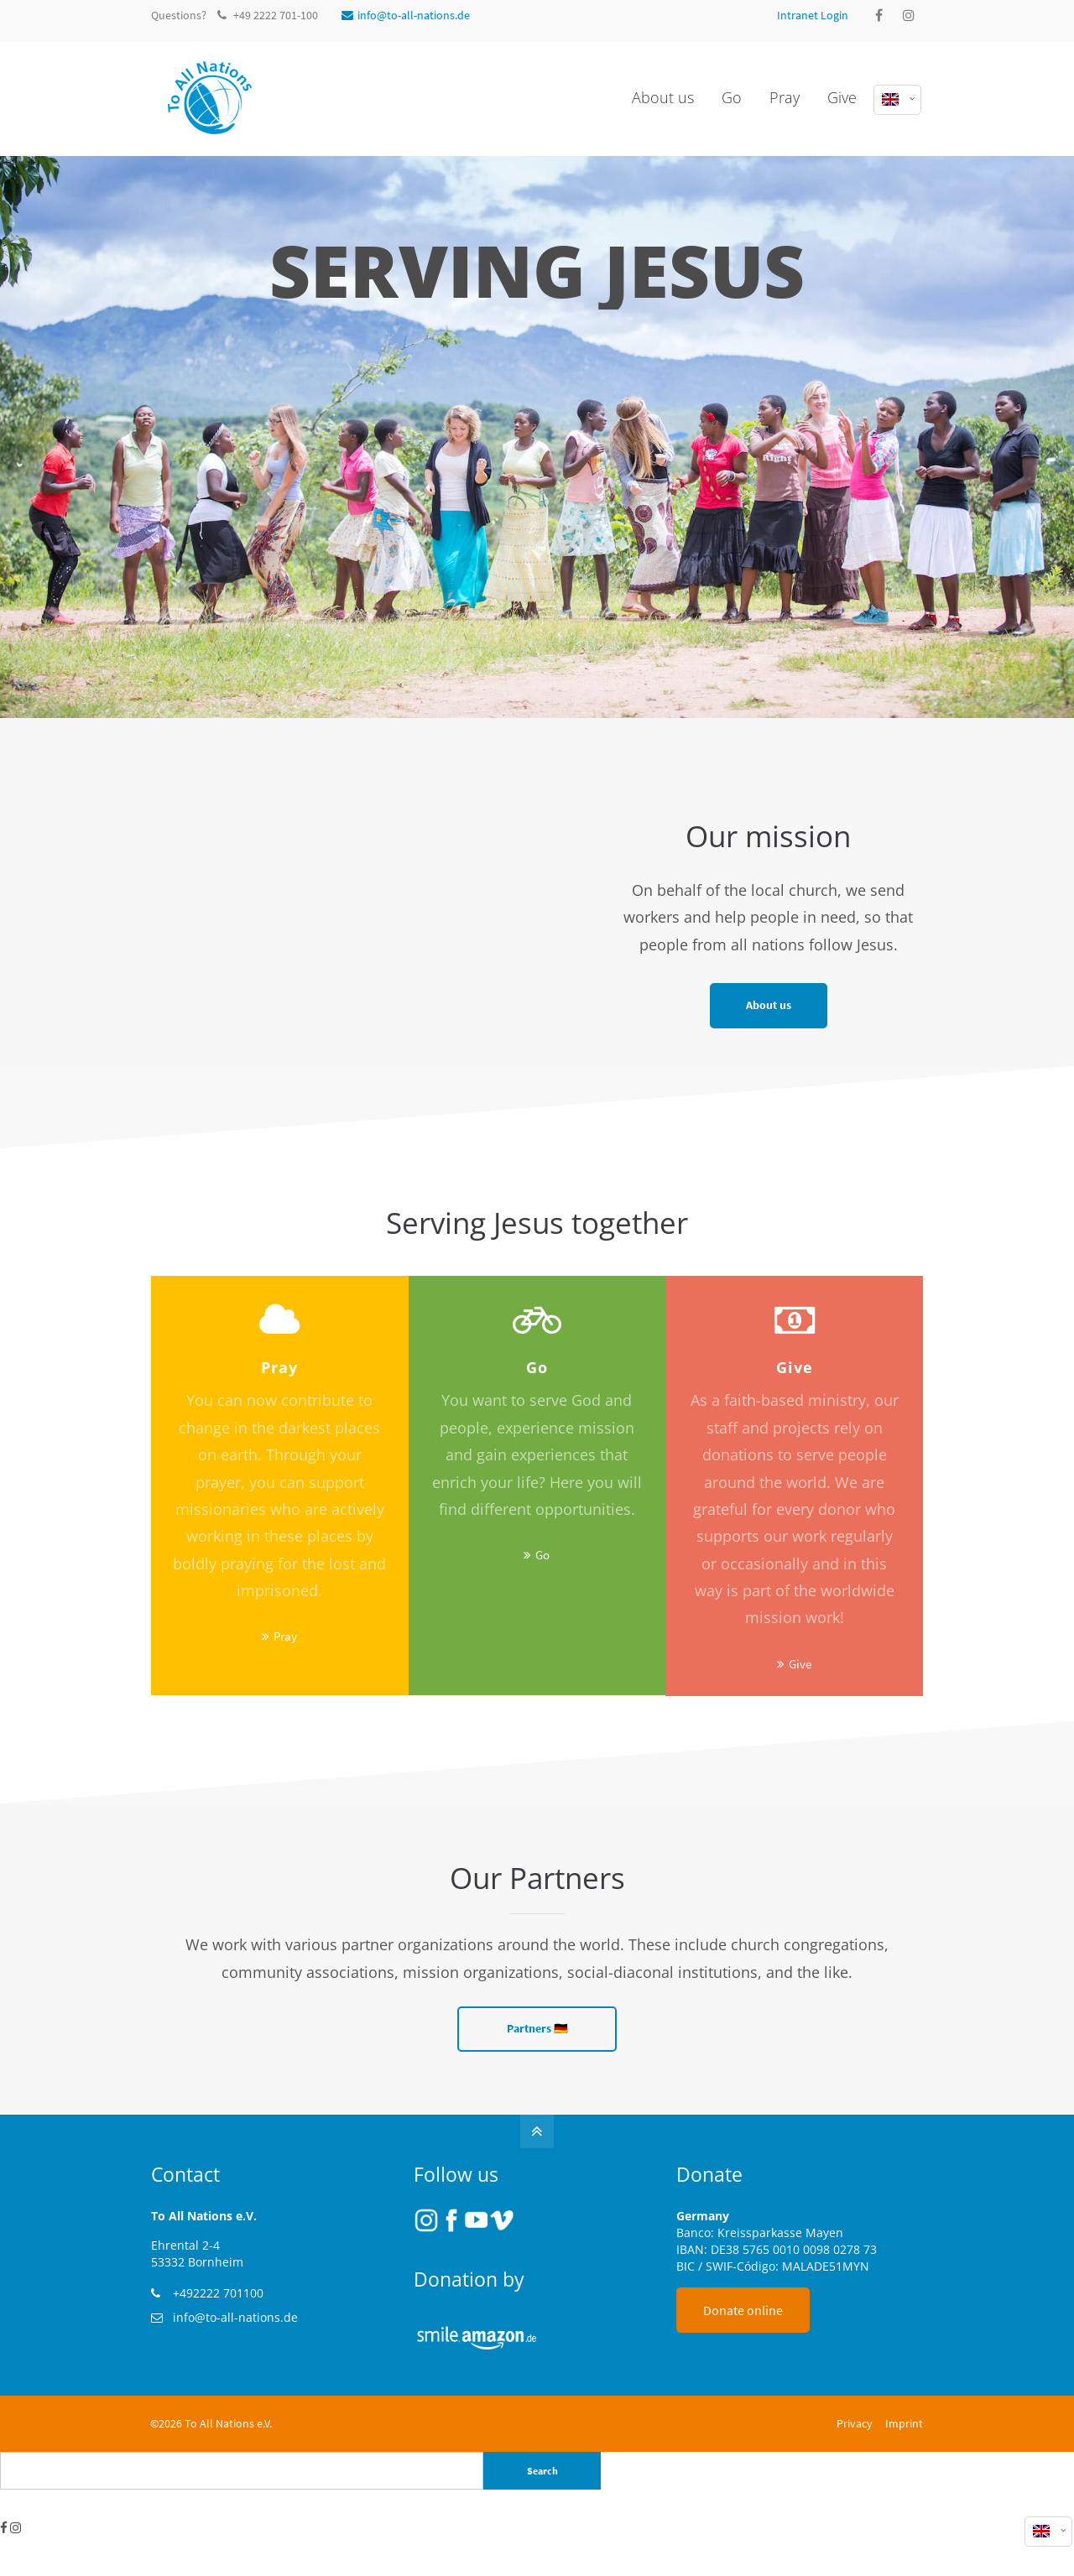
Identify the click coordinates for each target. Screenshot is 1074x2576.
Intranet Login (812, 15)
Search (542, 2470)
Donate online (743, 2310)
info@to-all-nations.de (405, 15)
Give (800, 1664)
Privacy (855, 2423)
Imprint (904, 2423)
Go (542, 1555)
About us (768, 1005)
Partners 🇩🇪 (537, 2029)
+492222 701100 (218, 2293)
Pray (285, 1636)
